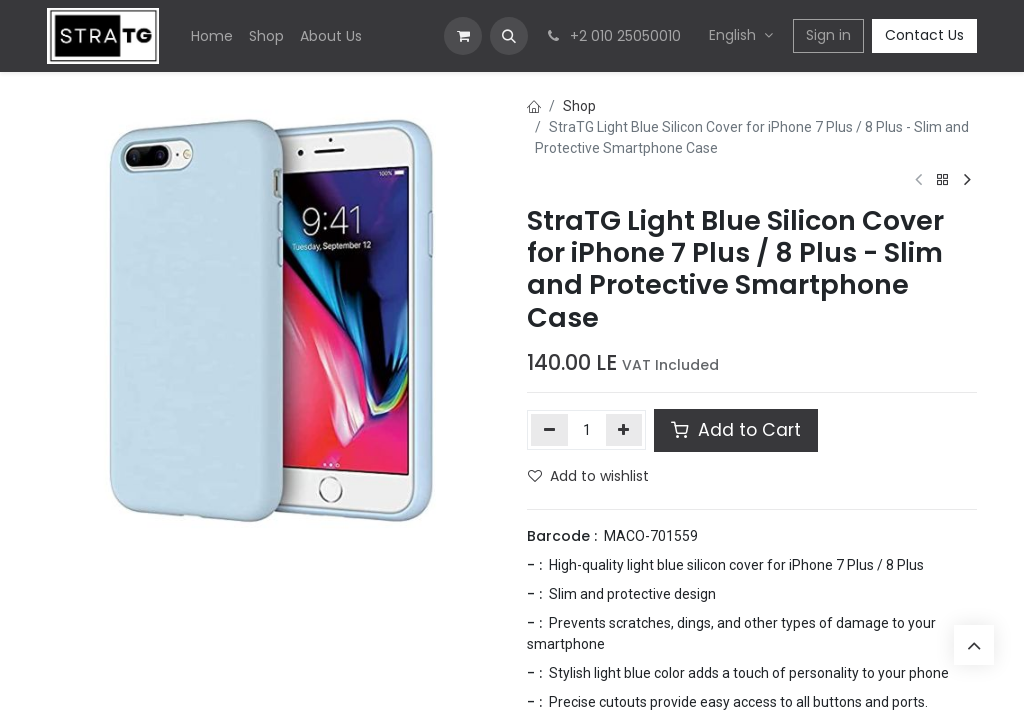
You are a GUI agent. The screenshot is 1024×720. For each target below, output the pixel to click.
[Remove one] (549, 430)
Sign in (828, 35)
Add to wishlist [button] (588, 476)
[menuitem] (212, 36)
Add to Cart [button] (736, 430)
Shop (579, 106)
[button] (509, 36)
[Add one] (624, 430)
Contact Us (924, 35)
